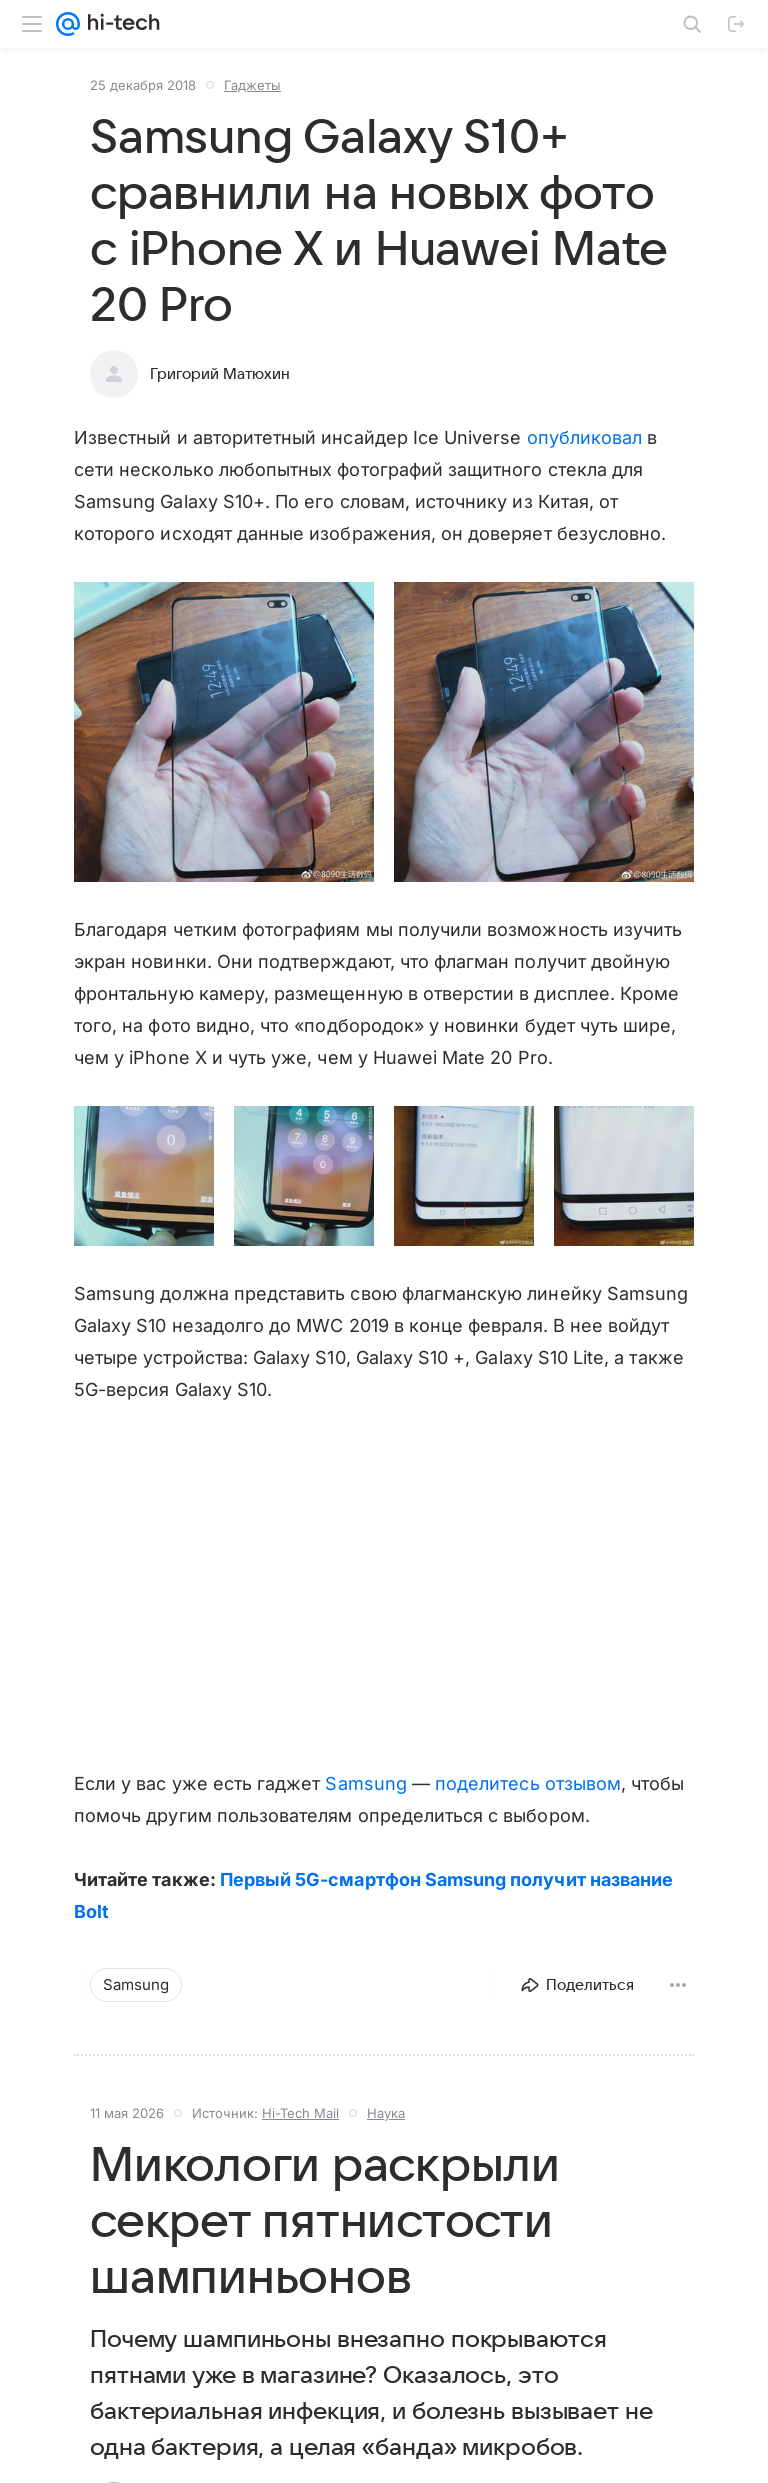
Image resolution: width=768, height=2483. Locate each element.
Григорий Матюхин (220, 374)
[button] (224, 732)
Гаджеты (252, 85)
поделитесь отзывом (528, 1783)
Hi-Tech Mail (300, 2113)
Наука (386, 2113)
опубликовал (585, 437)
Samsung (365, 1783)
